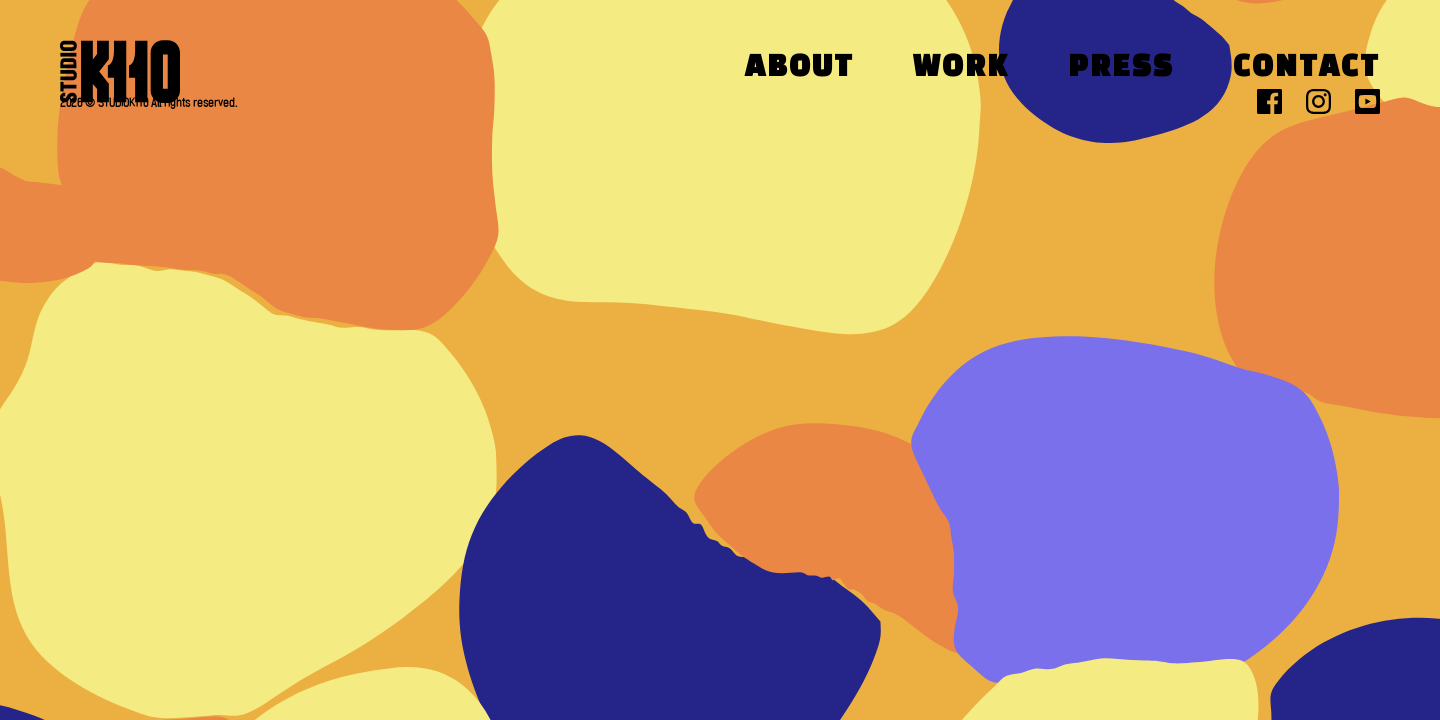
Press (1121, 68)
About (799, 68)
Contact (1306, 68)
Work (961, 68)
